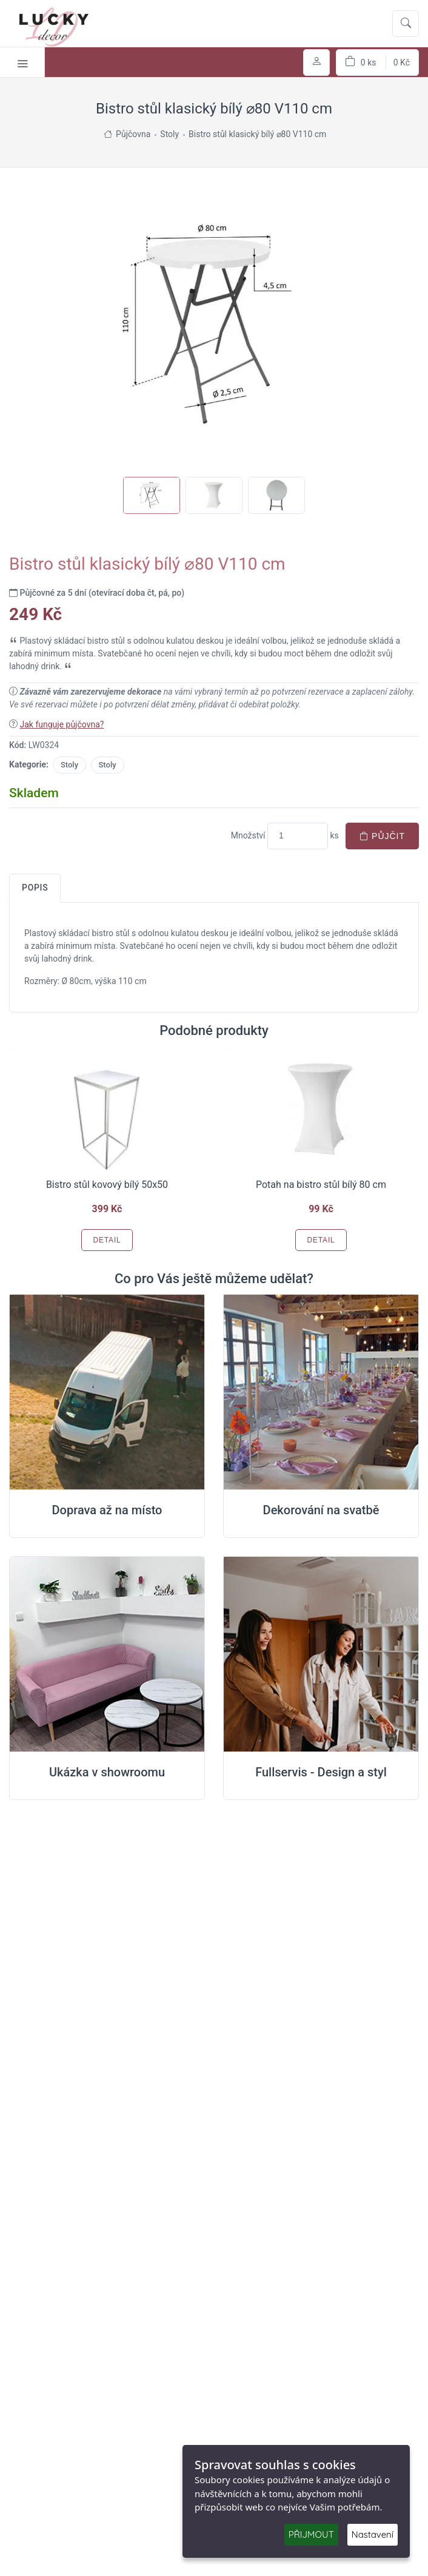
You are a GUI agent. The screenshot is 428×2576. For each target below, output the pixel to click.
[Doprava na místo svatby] (107, 1392)
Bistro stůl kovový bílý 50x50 (107, 1184)
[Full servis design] (321, 1654)
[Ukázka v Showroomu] (107, 1654)
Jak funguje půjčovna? (61, 724)
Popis (35, 887)
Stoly (69, 764)
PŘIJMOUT (311, 2534)
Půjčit (382, 836)
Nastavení (372, 2534)
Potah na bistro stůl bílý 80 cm (321, 1184)
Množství (248, 835)
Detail (107, 1240)
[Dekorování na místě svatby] (321, 1392)
